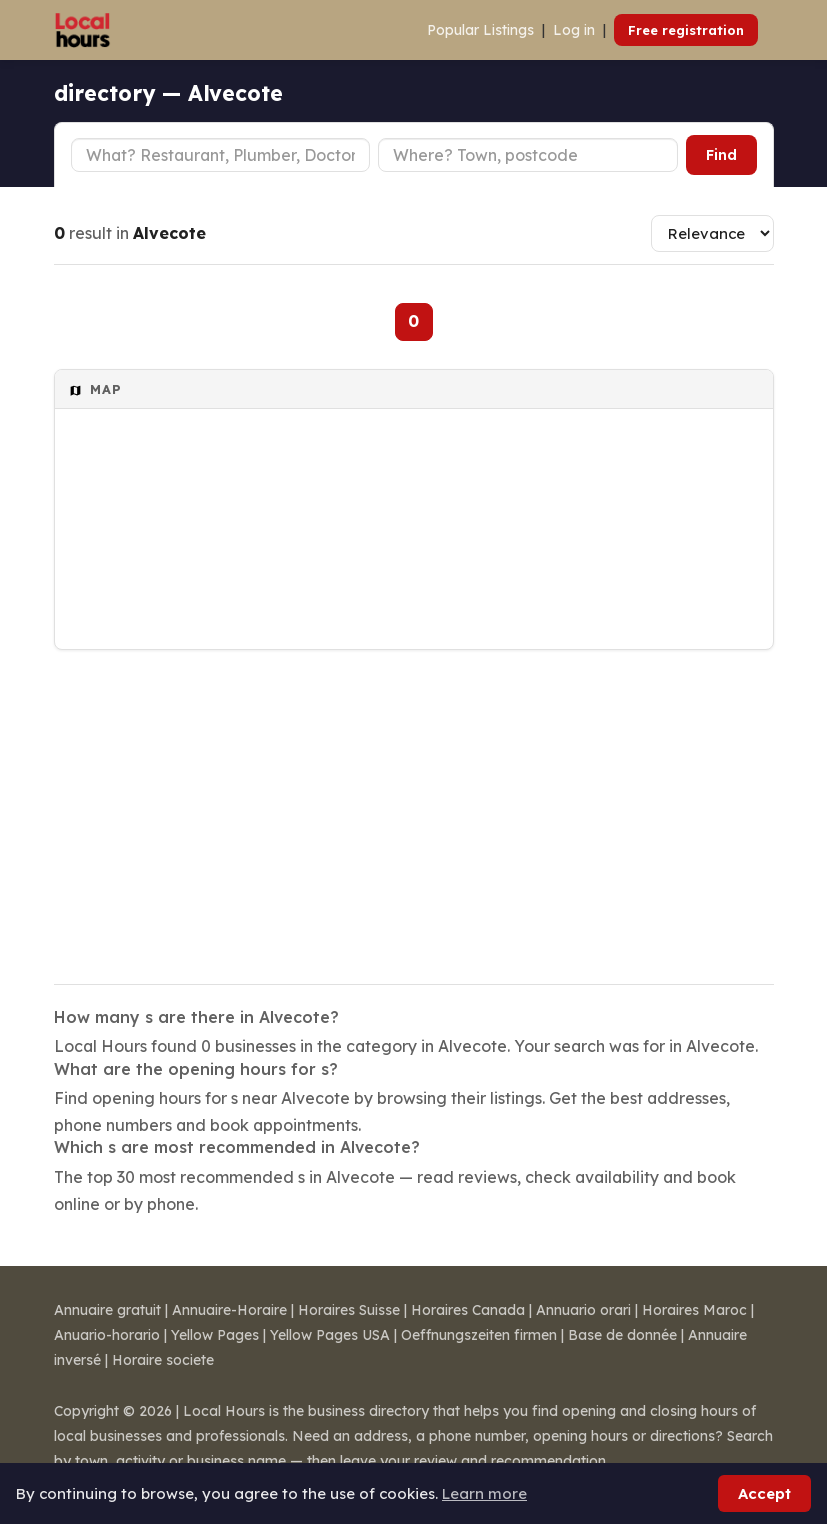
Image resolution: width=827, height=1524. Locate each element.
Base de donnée (622, 1335)
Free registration (686, 30)
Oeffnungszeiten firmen (479, 1335)
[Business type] (221, 155)
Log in (574, 30)
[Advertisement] (414, 804)
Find (721, 155)
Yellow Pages (215, 1335)
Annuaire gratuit (107, 1310)
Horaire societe (163, 1360)
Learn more (484, 1493)
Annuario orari (583, 1310)
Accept (764, 1493)
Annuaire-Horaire (229, 1310)
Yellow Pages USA (330, 1335)
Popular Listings (480, 30)
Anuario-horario (107, 1335)
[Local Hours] (83, 30)
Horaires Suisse (349, 1310)
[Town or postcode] (528, 155)
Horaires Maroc (694, 1310)
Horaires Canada (468, 1310)
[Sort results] (712, 233)
